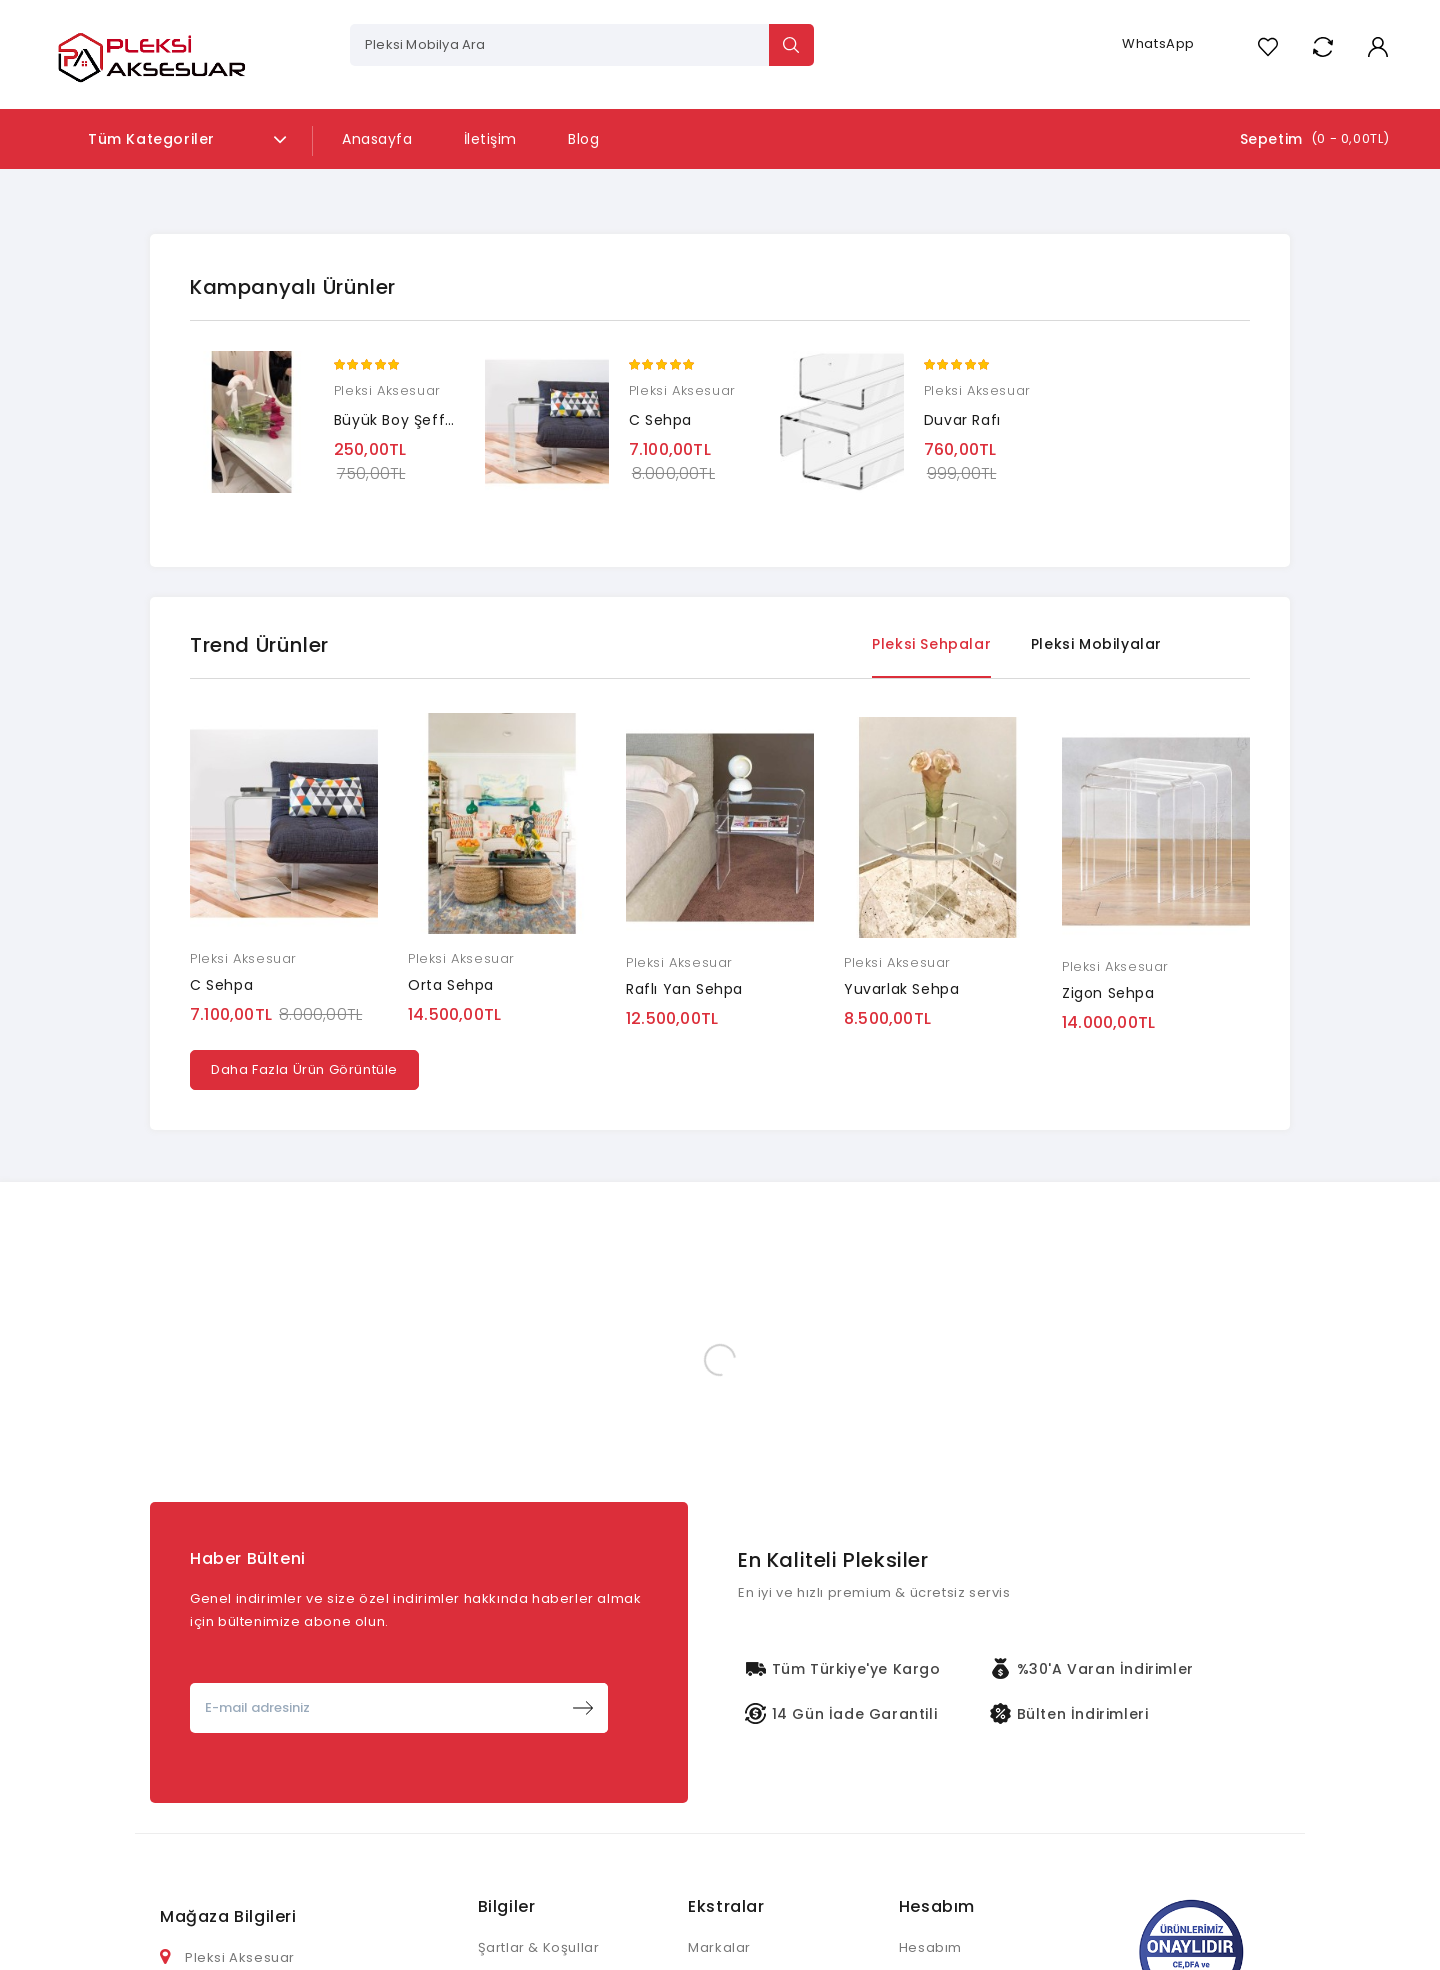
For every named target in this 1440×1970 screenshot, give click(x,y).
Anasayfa (377, 139)
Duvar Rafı (962, 420)
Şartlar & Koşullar (539, 1947)
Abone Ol (583, 1708)
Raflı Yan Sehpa (684, 989)
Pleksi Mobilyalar (1096, 644)
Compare (1322, 46)
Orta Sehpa (451, 985)
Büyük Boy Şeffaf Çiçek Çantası (452, 420)
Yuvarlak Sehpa (901, 989)
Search (791, 45)
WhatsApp (1158, 43)
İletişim (490, 139)
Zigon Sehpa (1108, 993)
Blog (583, 139)
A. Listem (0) (1267, 46)
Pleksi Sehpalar (931, 644)
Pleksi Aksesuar (387, 390)
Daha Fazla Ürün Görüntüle (304, 1069)
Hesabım (930, 1947)
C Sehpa (660, 420)
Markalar (719, 1947)
